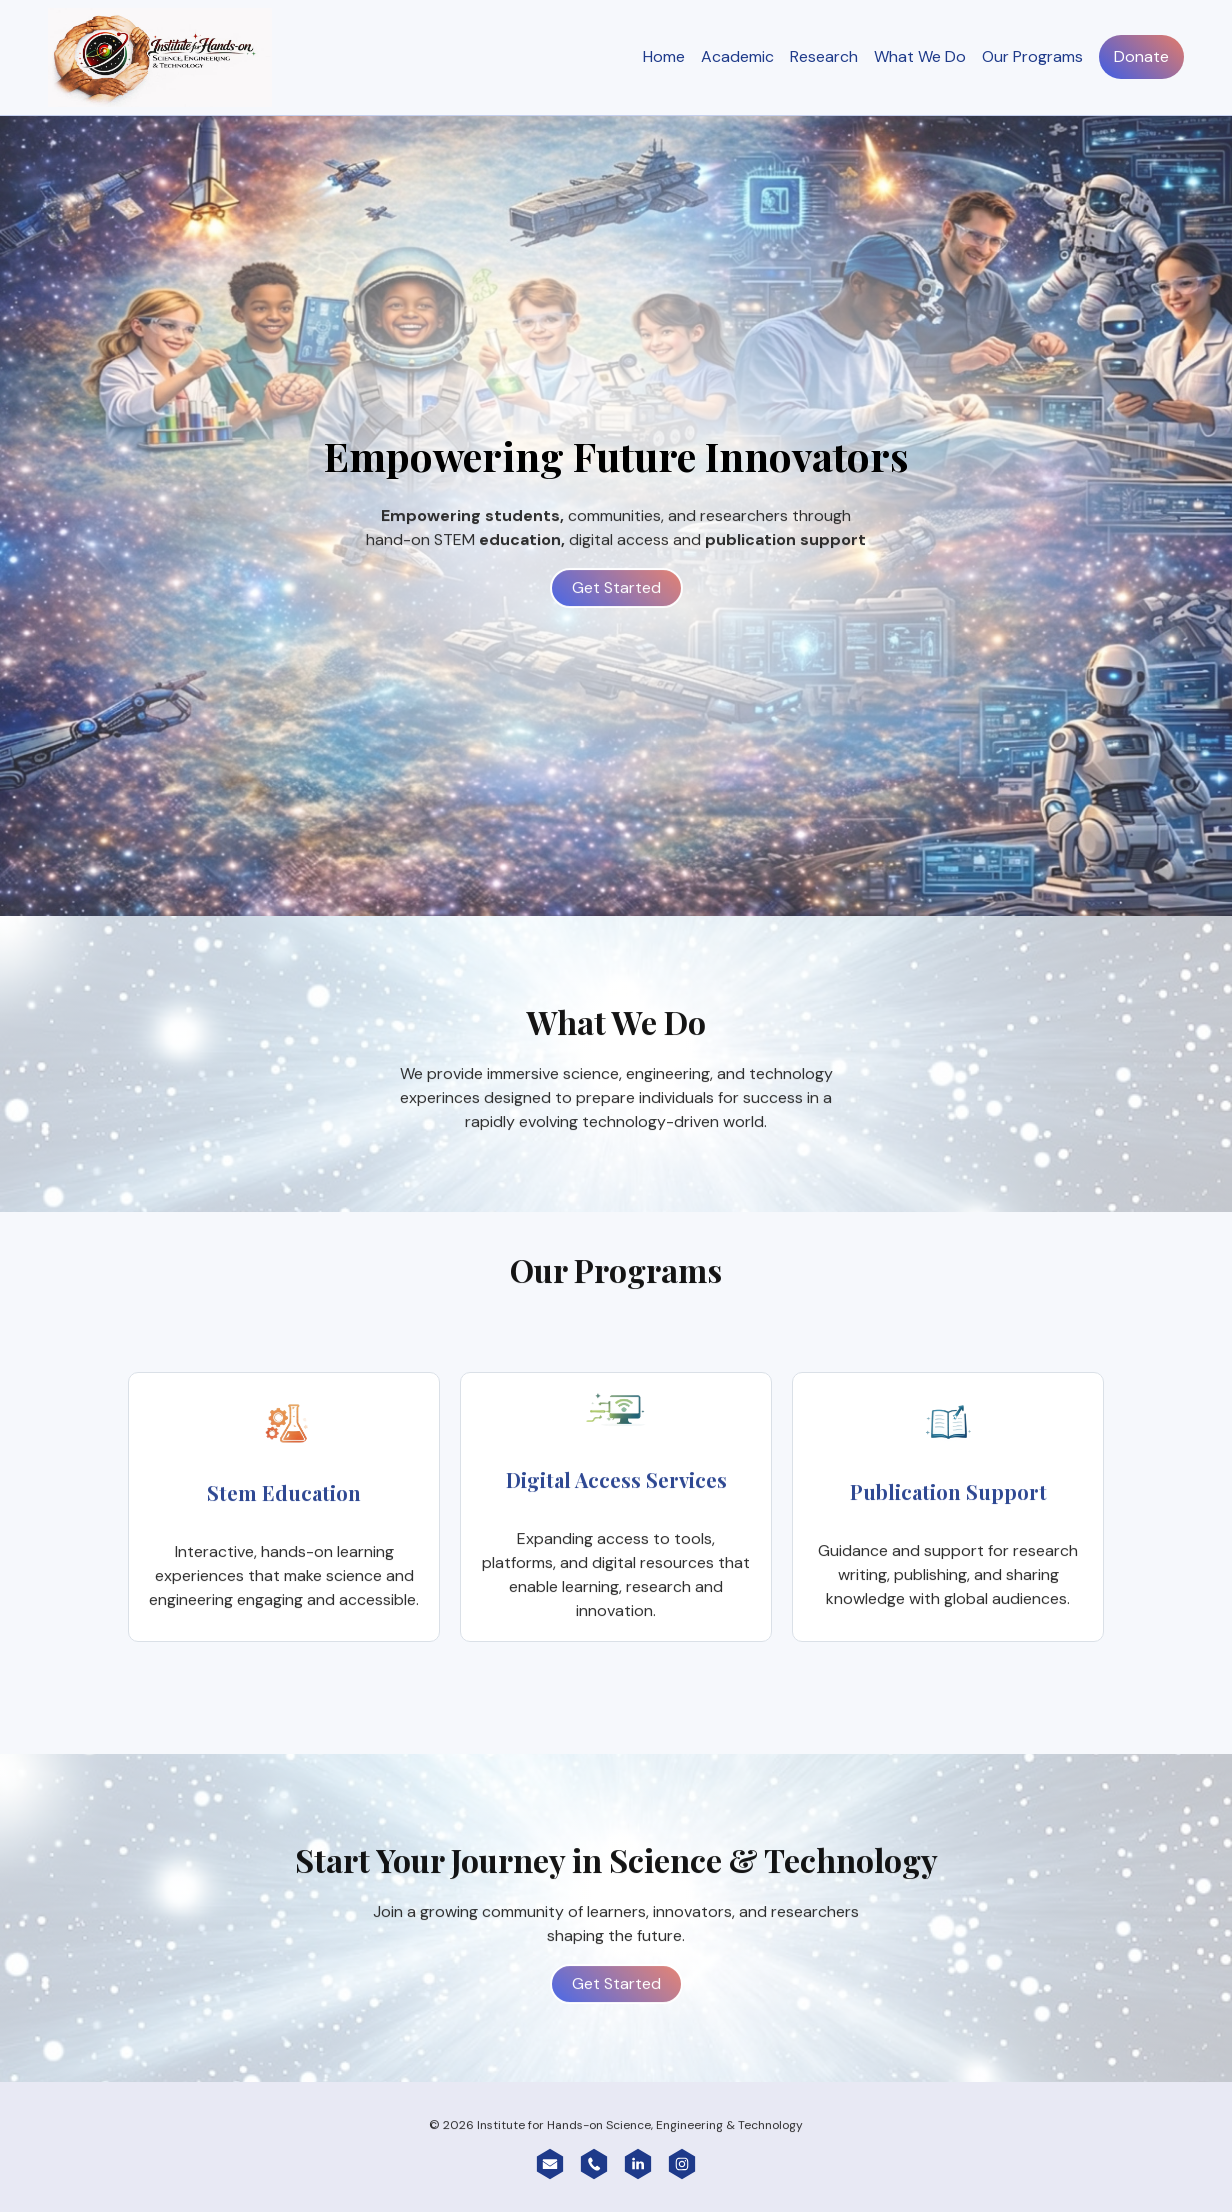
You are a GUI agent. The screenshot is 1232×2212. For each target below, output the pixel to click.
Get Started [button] (616, 604)
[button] (550, 2165)
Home (664, 58)
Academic (737, 58)
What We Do (920, 58)
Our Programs (1032, 58)
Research (824, 58)
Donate (1141, 58)
